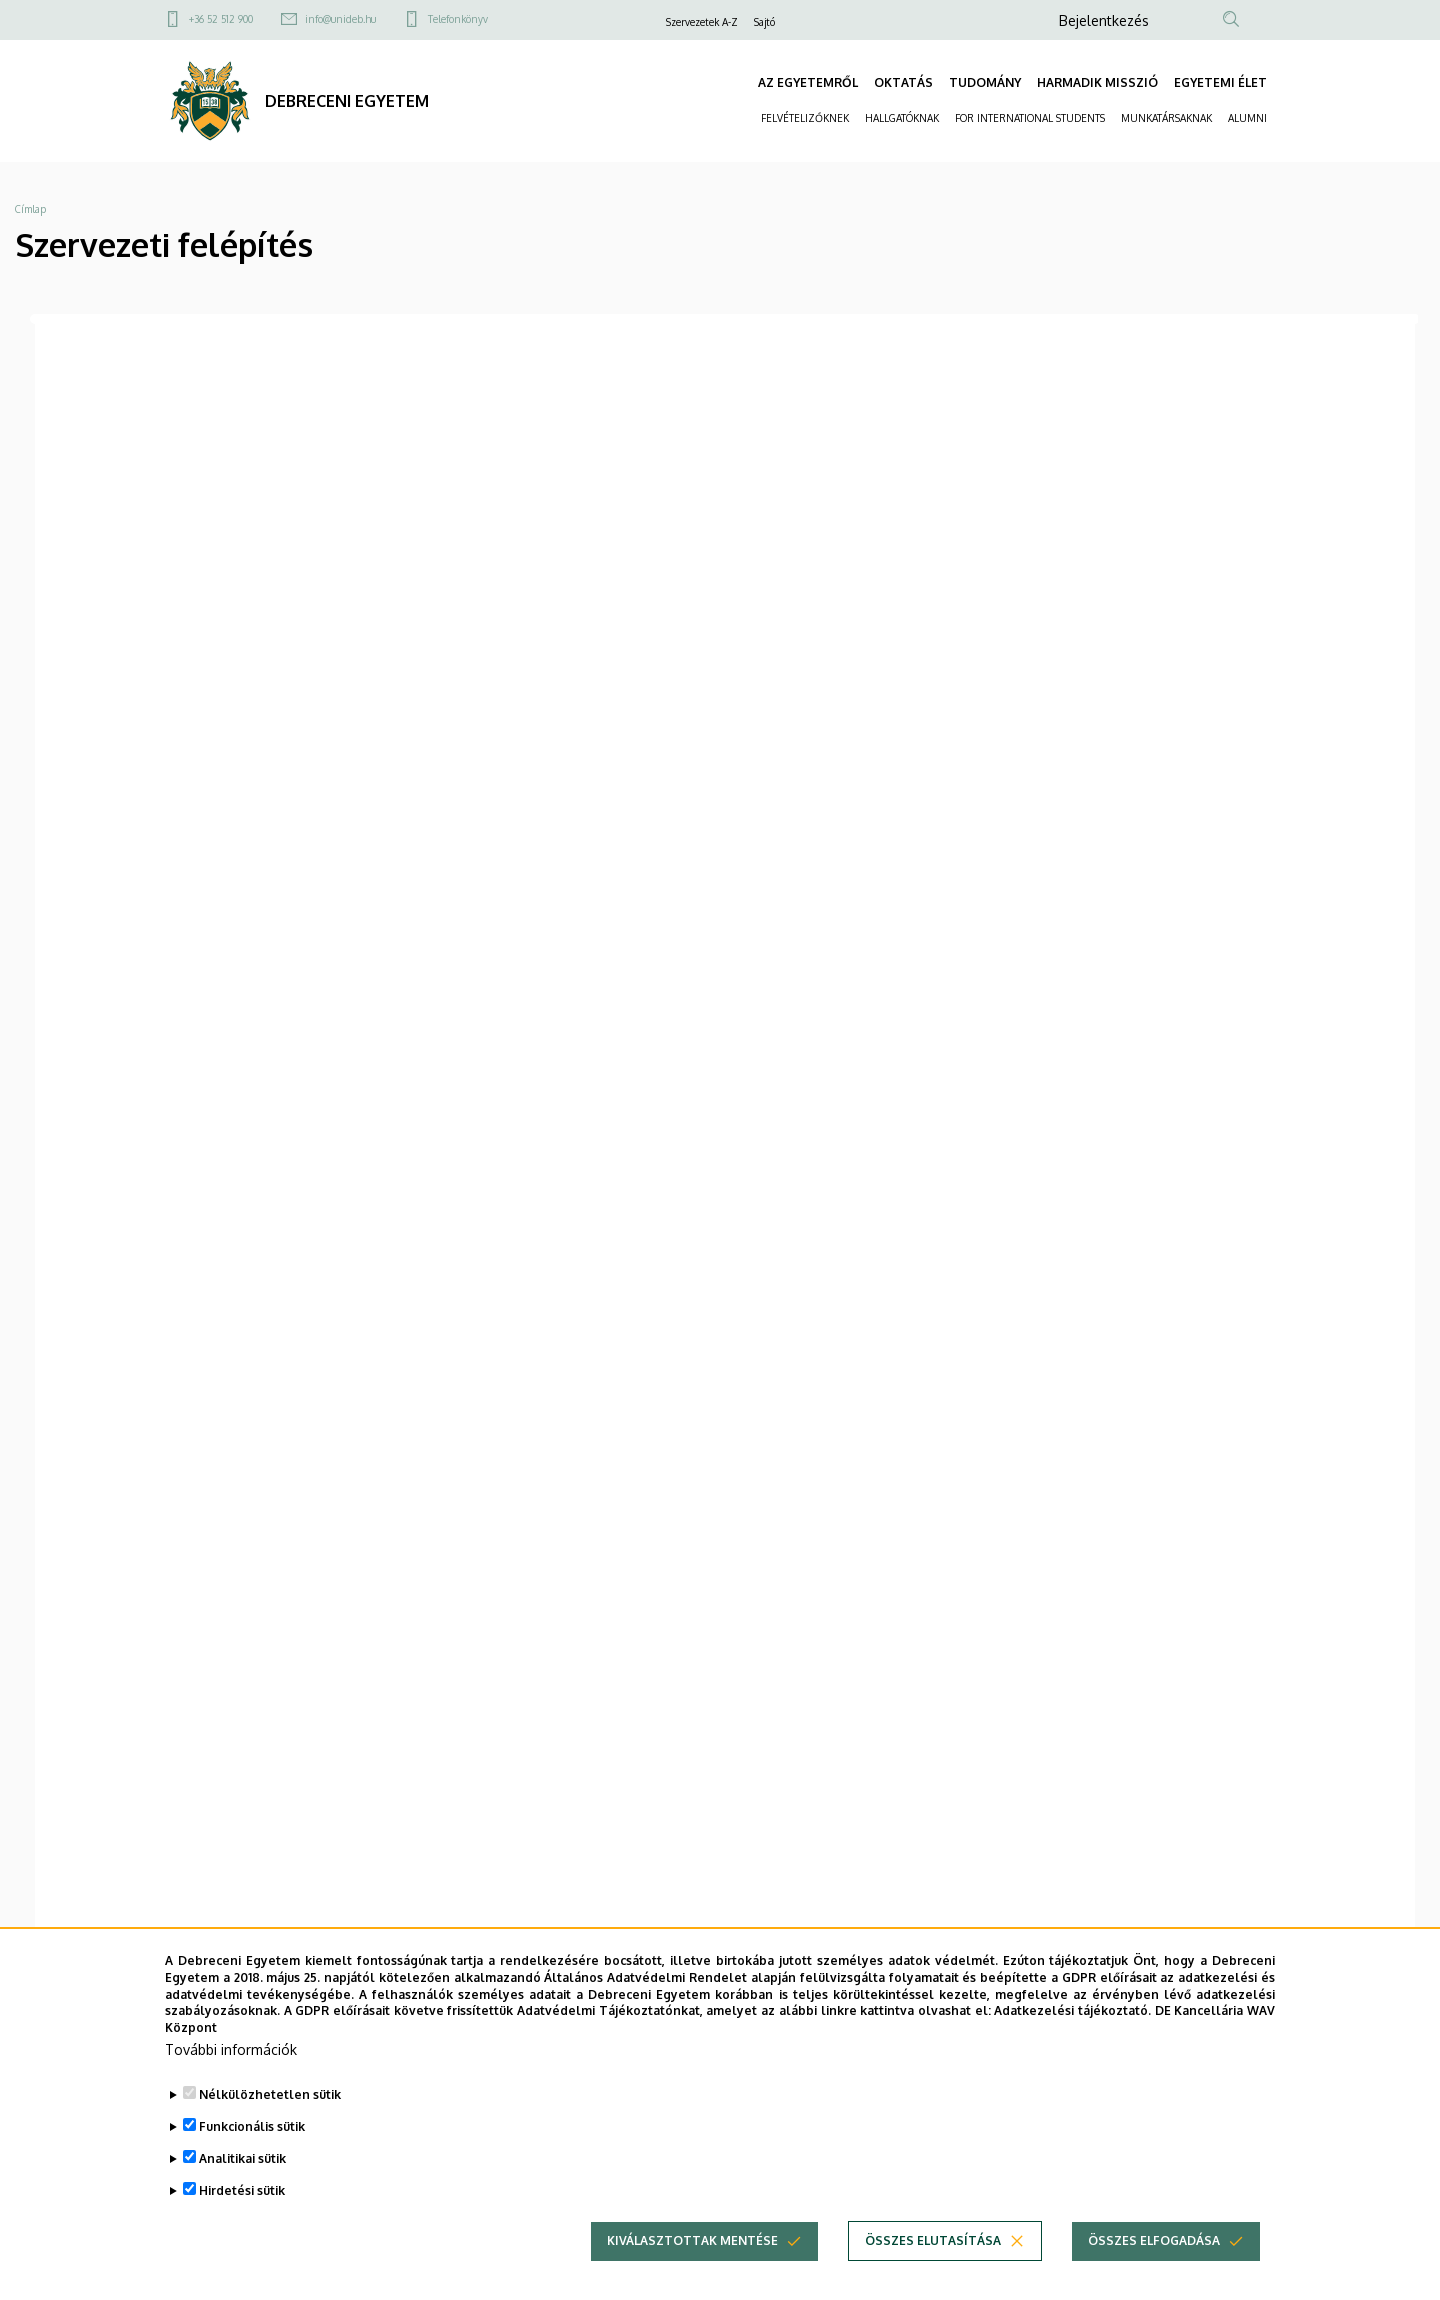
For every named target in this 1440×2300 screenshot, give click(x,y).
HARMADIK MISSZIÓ (1097, 82)
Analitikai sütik (242, 2158)
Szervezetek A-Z (702, 22)
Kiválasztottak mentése (692, 2240)
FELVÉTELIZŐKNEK (805, 118)
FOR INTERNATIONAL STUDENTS (1030, 118)
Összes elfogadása (1154, 2240)
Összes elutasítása (933, 2240)
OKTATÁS (903, 82)
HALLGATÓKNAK (902, 118)
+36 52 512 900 (221, 19)
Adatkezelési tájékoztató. (1072, 2010)
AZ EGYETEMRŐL (808, 82)
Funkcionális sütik (252, 2126)
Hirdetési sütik (242, 2190)
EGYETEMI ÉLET (1220, 82)
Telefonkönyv (458, 19)
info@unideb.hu (340, 19)
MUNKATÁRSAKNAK (1166, 118)
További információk (231, 2049)
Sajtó (764, 22)
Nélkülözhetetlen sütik (270, 2094)
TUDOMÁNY (985, 82)
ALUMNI (1247, 118)
